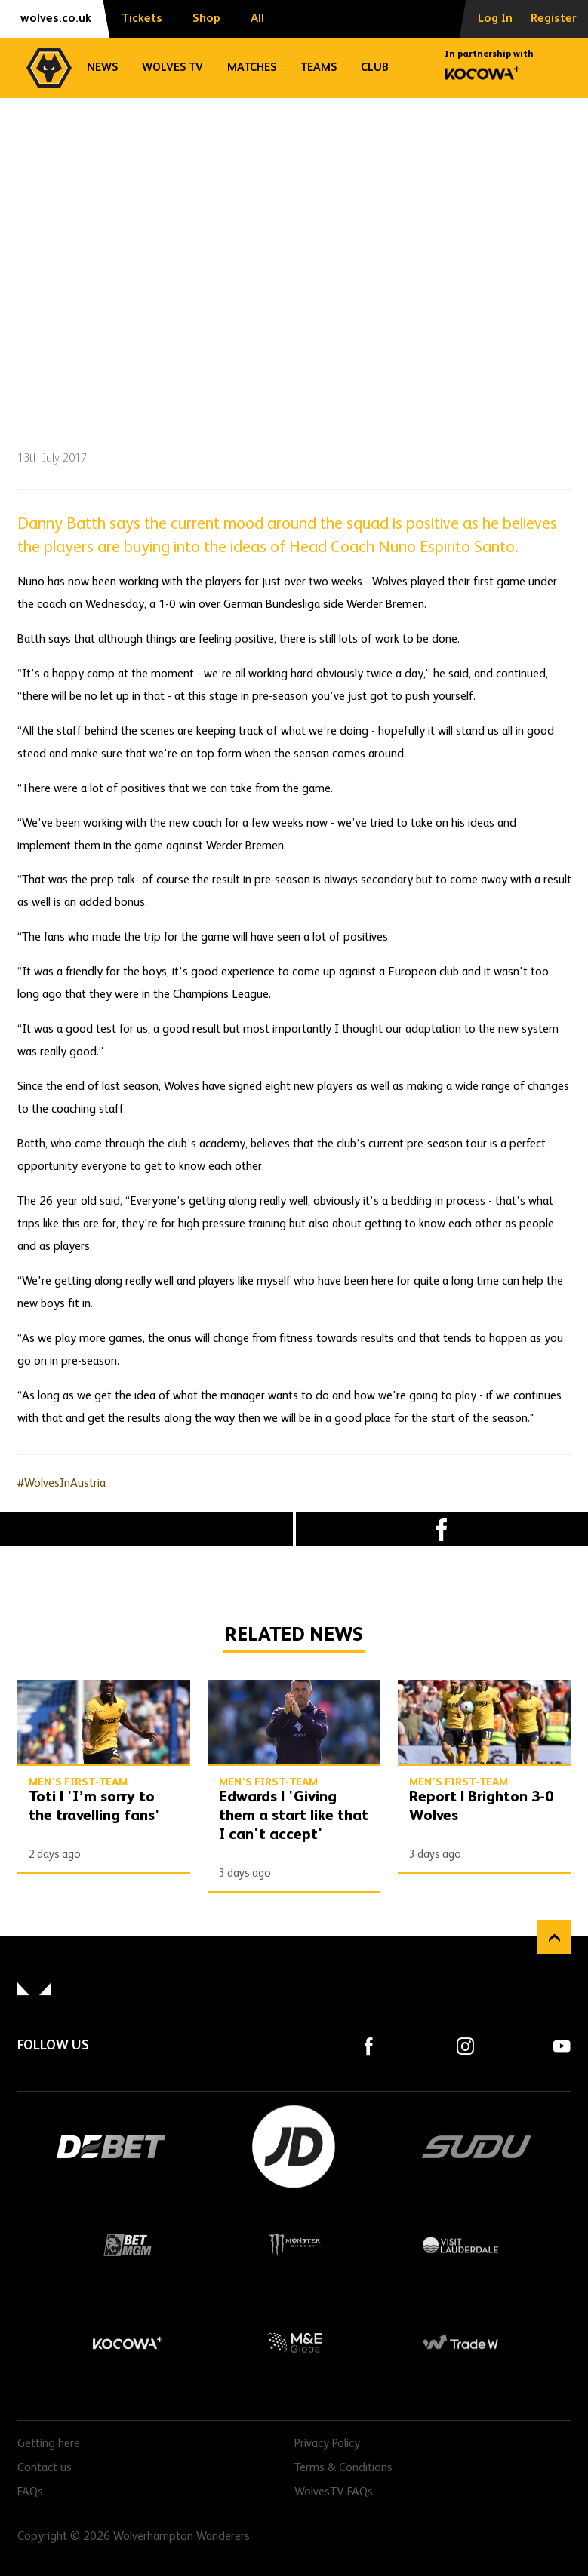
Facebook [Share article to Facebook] (442, 1529)
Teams (318, 67)
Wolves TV (172, 67)
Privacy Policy (327, 2444)
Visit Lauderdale (460, 2245)
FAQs (30, 2492)
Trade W (460, 2343)
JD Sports (294, 2147)
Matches (251, 67)
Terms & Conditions (343, 2468)
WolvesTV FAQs (333, 2492)
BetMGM (128, 2245)
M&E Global (294, 2343)
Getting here (48, 2444)
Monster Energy (294, 2245)
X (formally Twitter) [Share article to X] (146, 1529)
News (102, 67)
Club (375, 67)
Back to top (554, 1937)
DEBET (111, 2147)
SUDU (477, 2147)
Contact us (44, 2468)
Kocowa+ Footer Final (128, 2343)
